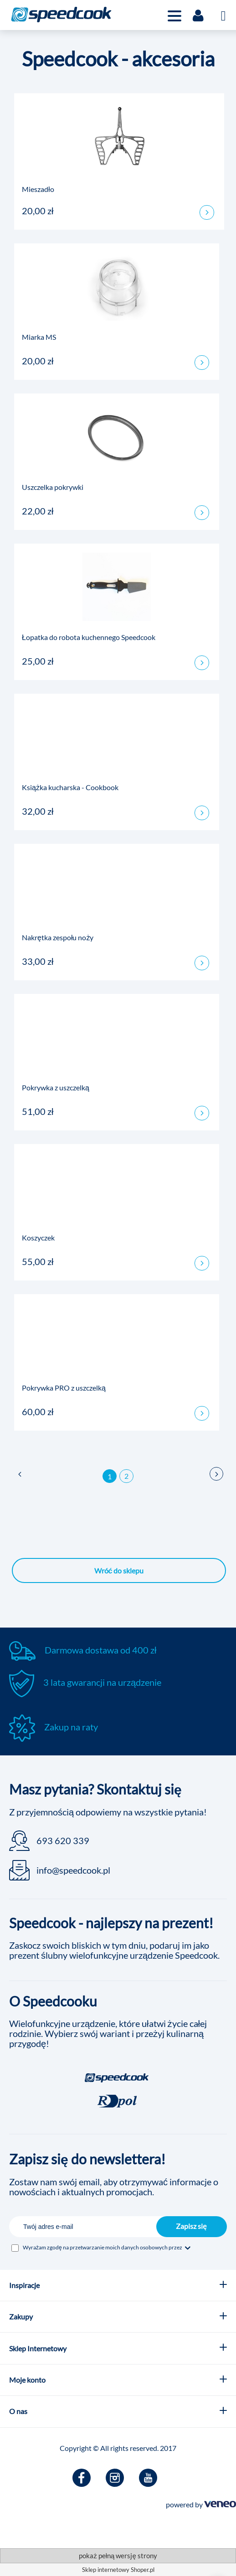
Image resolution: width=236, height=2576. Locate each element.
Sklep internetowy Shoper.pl (118, 2569)
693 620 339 (62, 1840)
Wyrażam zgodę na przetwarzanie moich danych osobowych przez (107, 2247)
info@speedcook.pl (73, 1870)
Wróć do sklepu (119, 1570)
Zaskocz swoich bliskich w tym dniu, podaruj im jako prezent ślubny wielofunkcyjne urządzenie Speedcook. (114, 1950)
